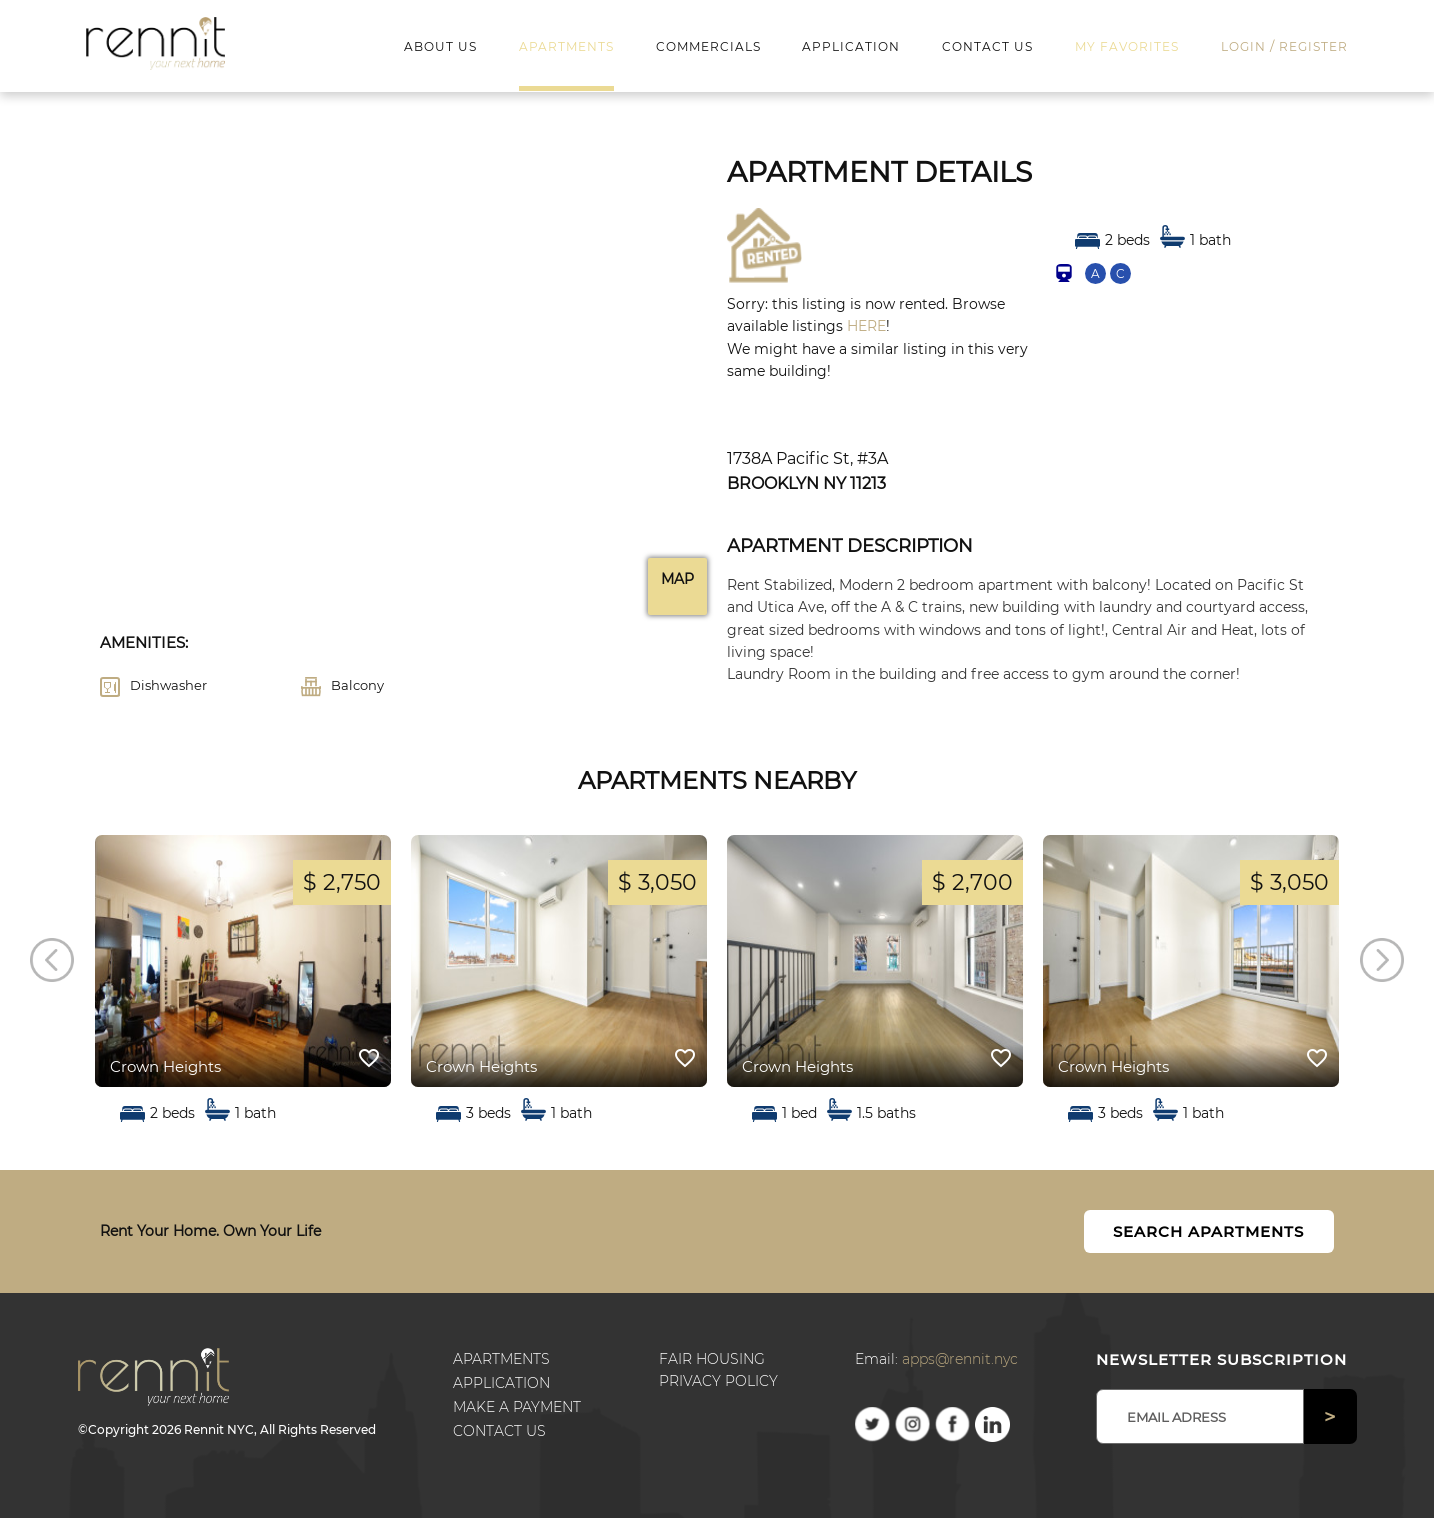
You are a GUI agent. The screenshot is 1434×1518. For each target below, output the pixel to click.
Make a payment (517, 1407)
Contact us (499, 1431)
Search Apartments (1209, 1231)
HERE (866, 326)
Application (501, 1383)
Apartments (501, 1359)
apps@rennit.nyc (960, 1359)
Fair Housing (712, 1359)
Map (677, 579)
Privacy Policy (718, 1381)
